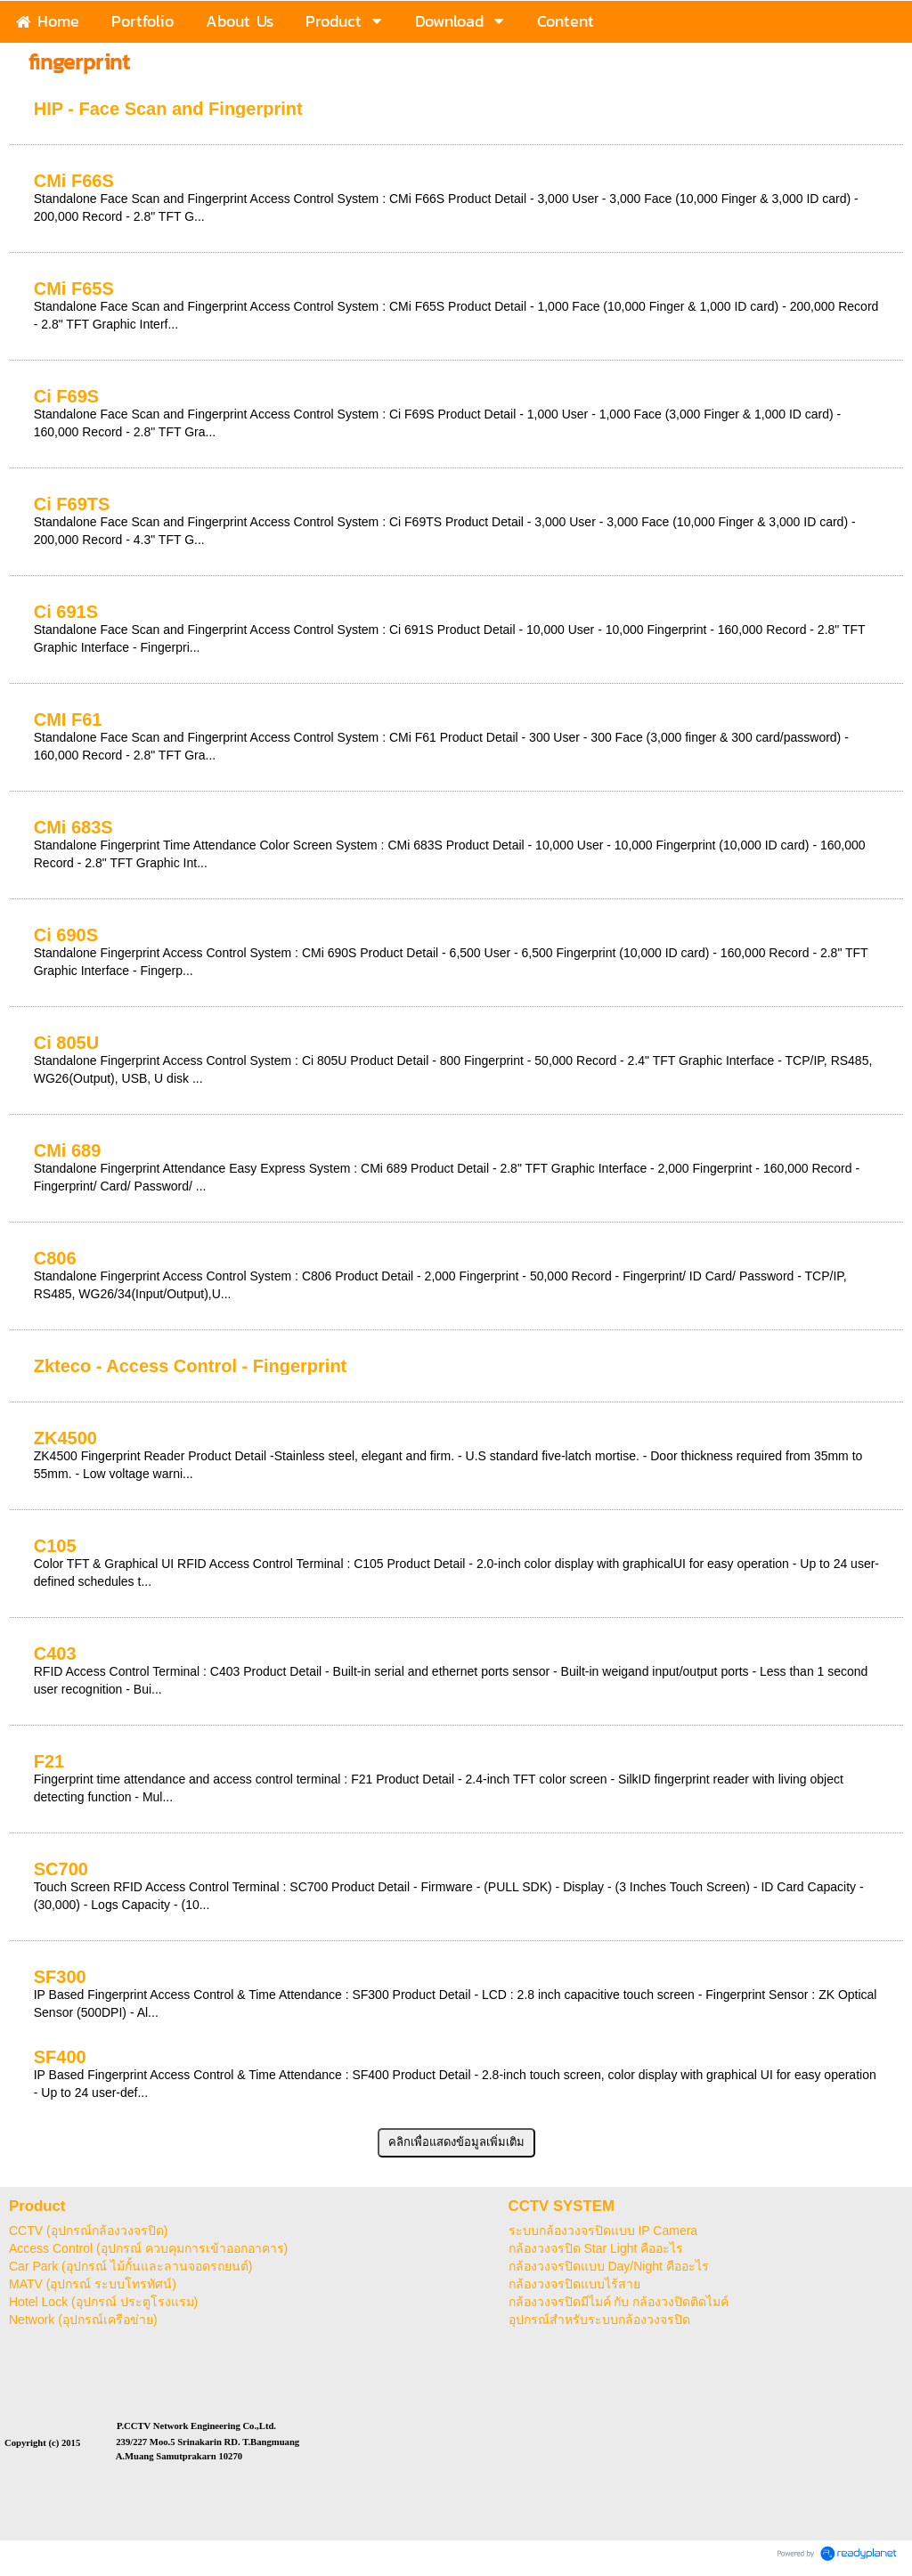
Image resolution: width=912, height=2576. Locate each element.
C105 (55, 1546)
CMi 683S (73, 827)
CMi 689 (68, 1150)
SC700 (61, 1869)
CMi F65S (74, 288)
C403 (55, 1653)
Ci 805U (66, 1042)
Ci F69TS (72, 504)
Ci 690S (66, 935)
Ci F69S (66, 396)
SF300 (60, 1977)
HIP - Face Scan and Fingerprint (168, 108)
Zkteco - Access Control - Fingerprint (190, 1366)
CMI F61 (68, 719)
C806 (55, 1258)
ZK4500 (65, 1438)
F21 (49, 1761)
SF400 (60, 2057)
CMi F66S (74, 181)
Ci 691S (66, 612)
